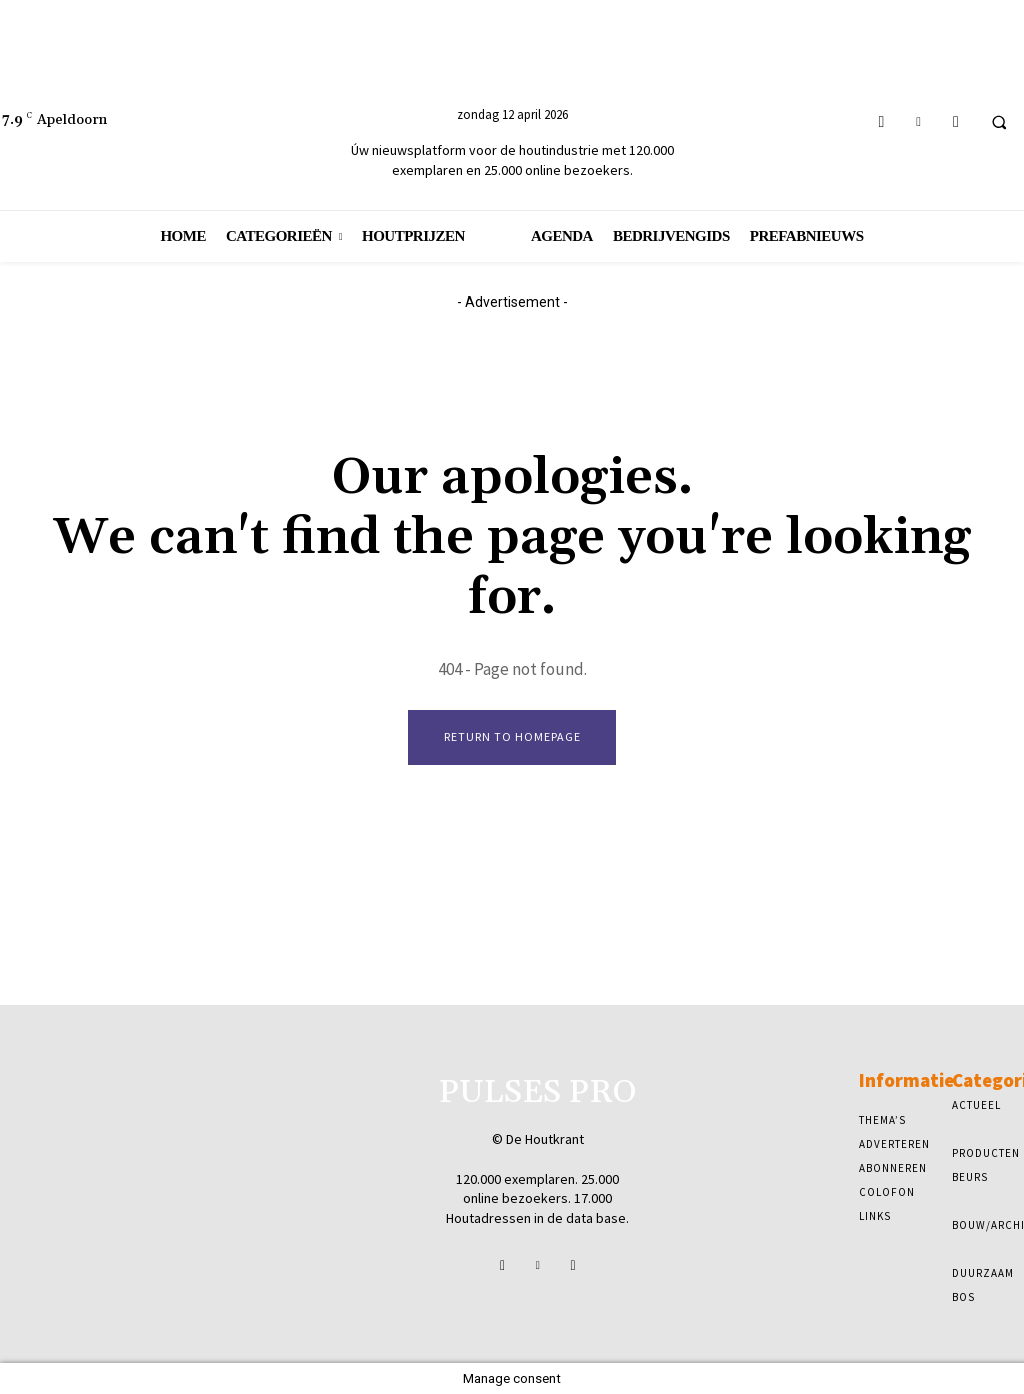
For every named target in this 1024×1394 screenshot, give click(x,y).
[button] (999, 122)
